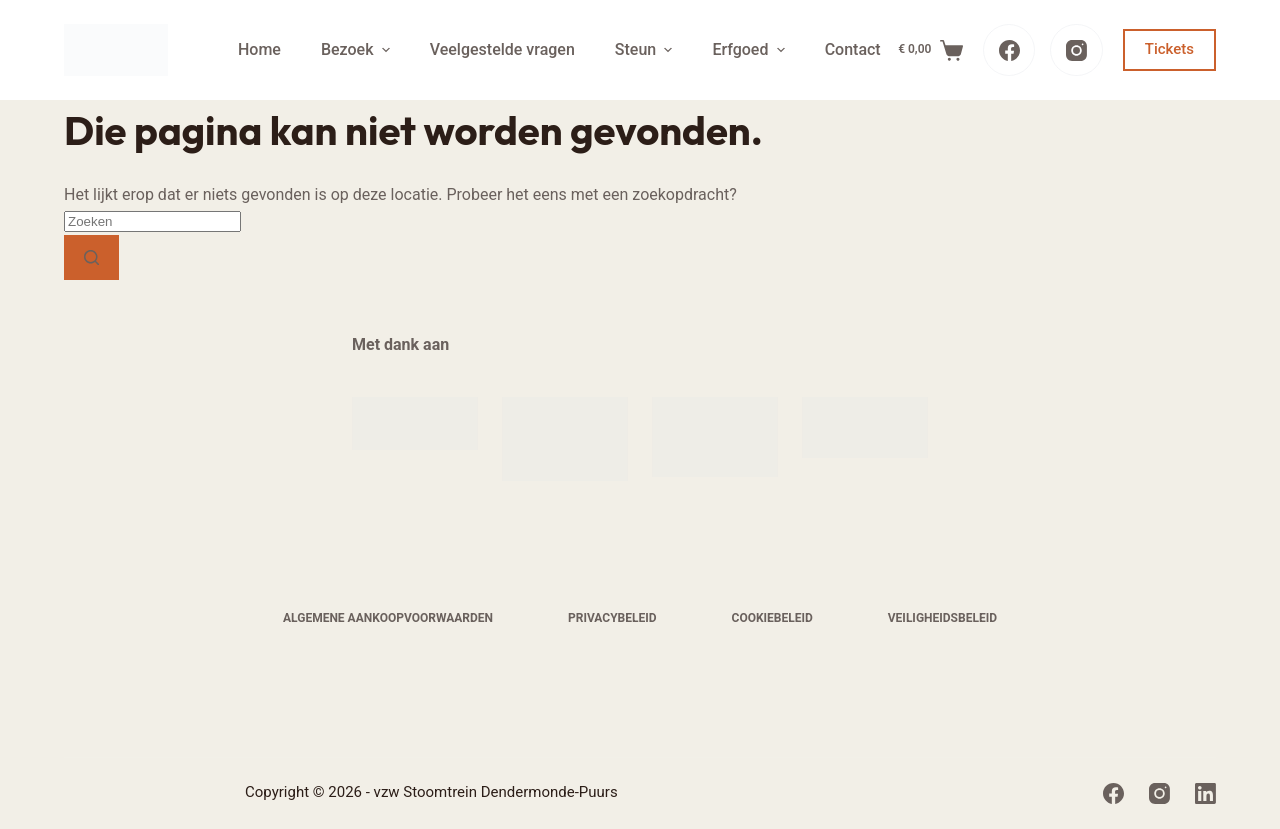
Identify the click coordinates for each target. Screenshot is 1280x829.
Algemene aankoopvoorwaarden (388, 618)
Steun (646, 49)
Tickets (1169, 49)
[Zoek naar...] (152, 221)
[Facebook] (1009, 50)
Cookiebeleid (772, 618)
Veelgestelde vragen (502, 49)
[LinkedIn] (1205, 793)
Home (259, 49)
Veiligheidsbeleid (942, 618)
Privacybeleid (612, 618)
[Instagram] (1076, 50)
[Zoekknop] (91, 257)
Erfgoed (750, 49)
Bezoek (358, 49)
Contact (853, 49)
